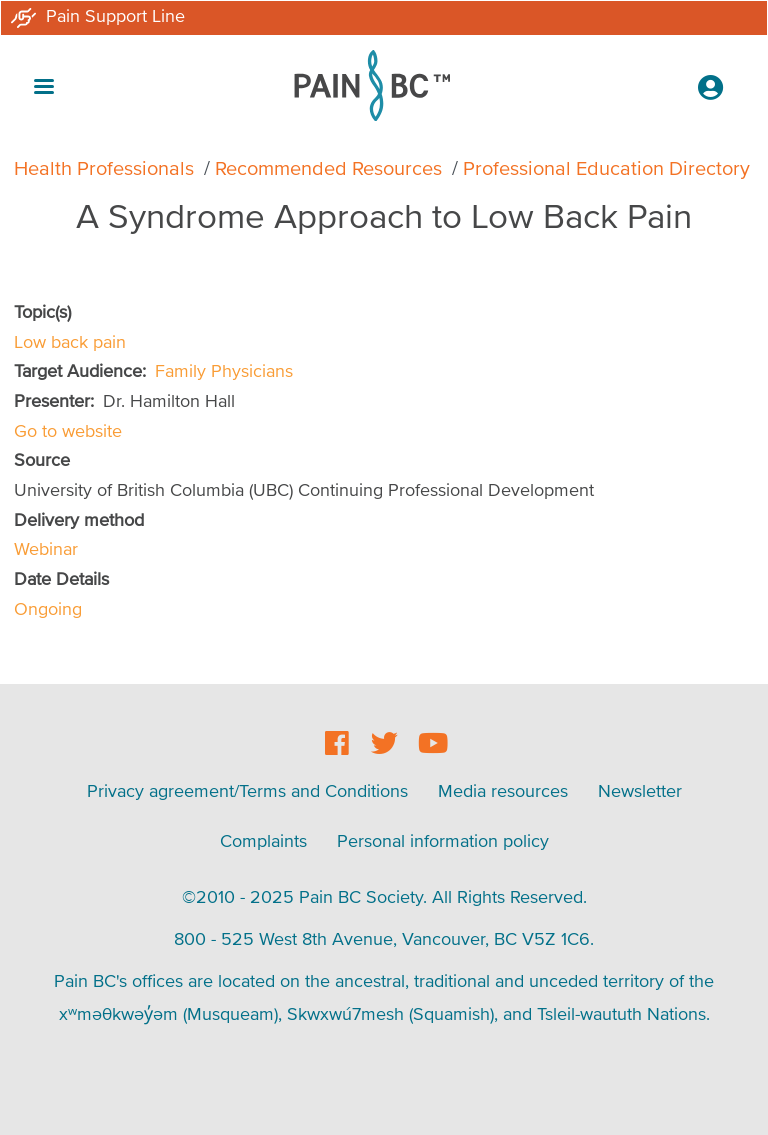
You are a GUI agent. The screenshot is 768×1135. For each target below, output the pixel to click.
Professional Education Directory (606, 168)
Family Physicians (224, 370)
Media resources (503, 790)
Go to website (68, 430)
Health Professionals (104, 168)
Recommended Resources (328, 168)
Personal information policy (443, 840)
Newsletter (640, 790)
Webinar (46, 548)
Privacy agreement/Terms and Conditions (247, 790)
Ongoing (48, 608)
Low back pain (70, 341)
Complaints (263, 840)
